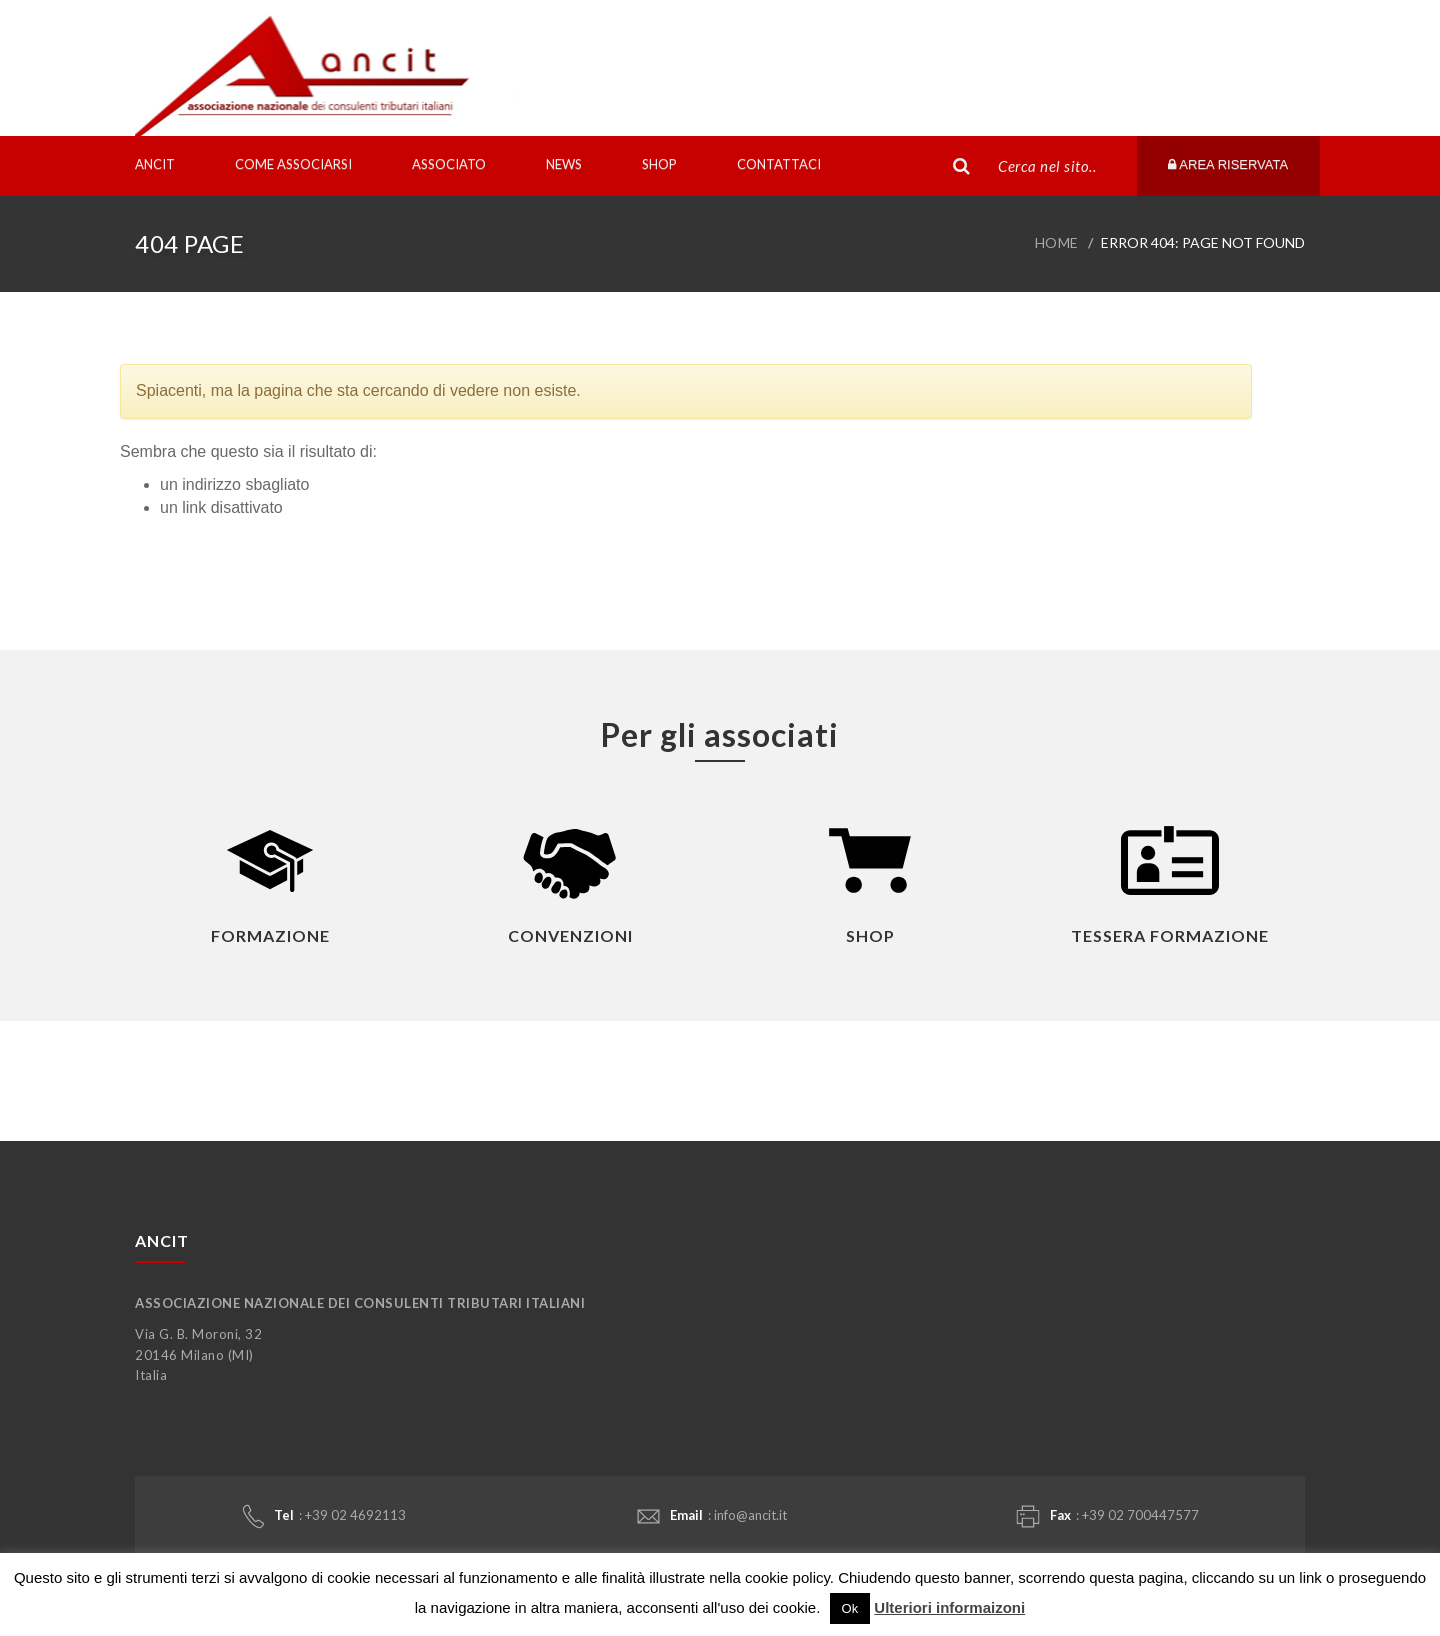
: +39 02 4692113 (324, 1516)
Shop (659, 164)
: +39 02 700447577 (1107, 1516)
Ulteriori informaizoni (949, 1607)
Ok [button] (850, 1608)
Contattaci (779, 164)
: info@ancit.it (712, 1515)
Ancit (155, 164)
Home (1057, 242)
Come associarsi (293, 164)
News (564, 164)
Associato (449, 164)
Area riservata (1228, 164)
